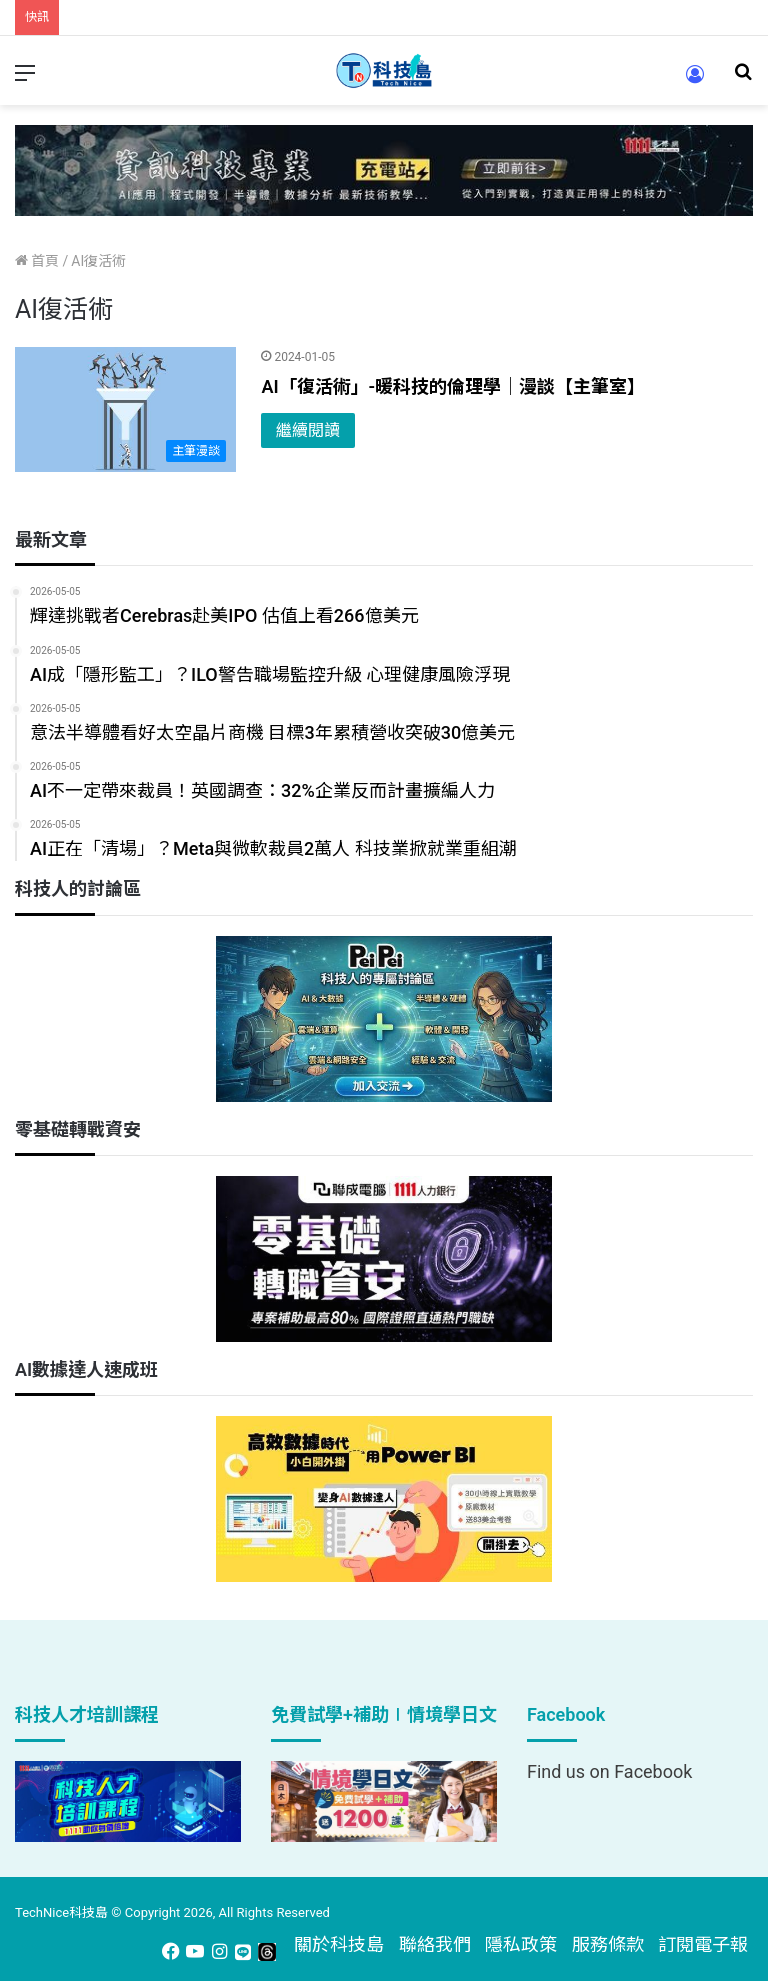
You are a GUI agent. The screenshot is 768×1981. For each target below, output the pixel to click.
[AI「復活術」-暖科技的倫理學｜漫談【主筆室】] (125, 409)
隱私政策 (521, 1944)
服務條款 (608, 1944)
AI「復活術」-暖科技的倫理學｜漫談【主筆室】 (453, 386)
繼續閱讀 (308, 430)
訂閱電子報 (703, 1944)
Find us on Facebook (609, 1771)
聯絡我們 (435, 1944)
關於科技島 (339, 1944)
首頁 (37, 261)
